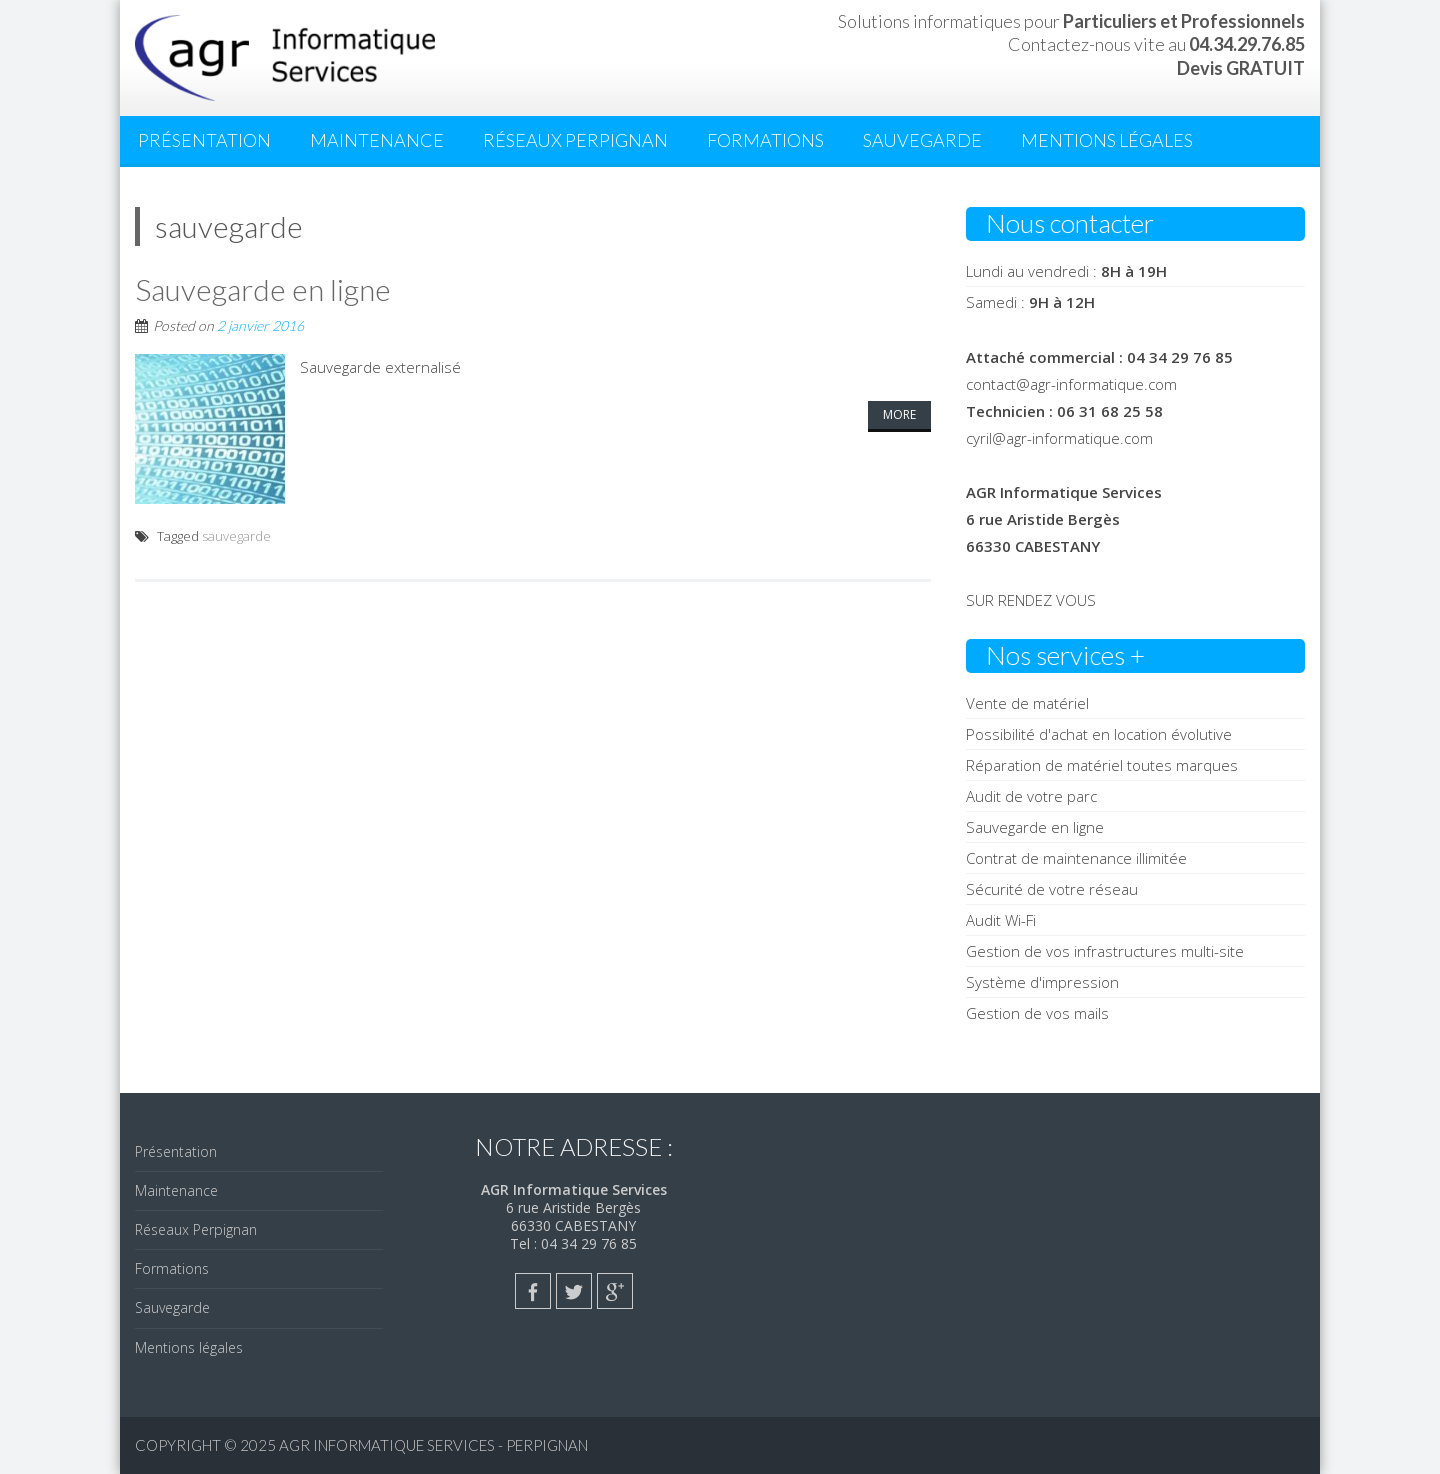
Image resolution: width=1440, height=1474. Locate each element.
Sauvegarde (922, 140)
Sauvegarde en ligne (263, 289)
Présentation (204, 140)
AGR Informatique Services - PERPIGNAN (433, 1445)
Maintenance (377, 140)
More (899, 414)
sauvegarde (236, 536)
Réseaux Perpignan (575, 140)
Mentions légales (1107, 140)
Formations (765, 140)
